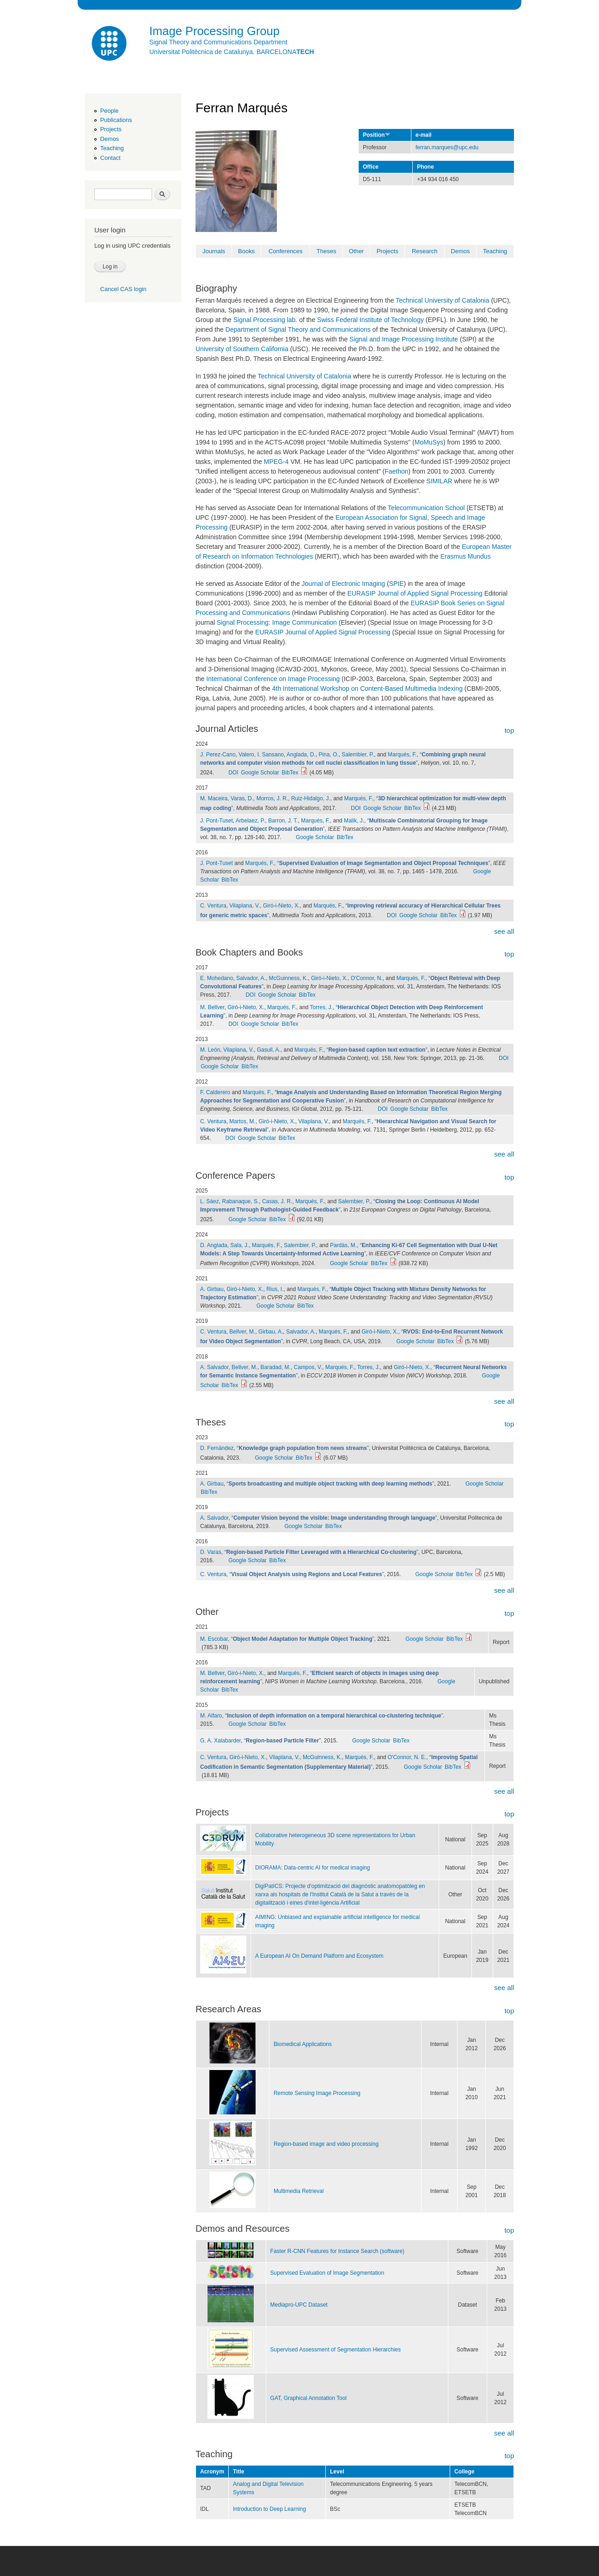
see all (504, 931)
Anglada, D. (301, 754)
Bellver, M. (242, 1331)
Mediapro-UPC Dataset (299, 2305)
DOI (233, 772)
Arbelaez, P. (250, 820)
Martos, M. (242, 1121)
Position (377, 135)
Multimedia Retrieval (299, 2191)
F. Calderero (215, 1092)
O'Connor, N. (367, 978)
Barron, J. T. (283, 820)
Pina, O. (328, 754)
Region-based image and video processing (326, 2144)
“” (383, 863)
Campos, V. (308, 1367)
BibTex (290, 772)
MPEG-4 (276, 461)
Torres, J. (321, 1007)
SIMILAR (439, 481)
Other (356, 251)
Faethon (396, 471)
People (109, 110)
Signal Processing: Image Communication (277, 622)
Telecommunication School (426, 508)
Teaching (112, 148)
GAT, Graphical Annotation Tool (308, 2398)
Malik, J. (354, 820)
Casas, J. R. (277, 1201)
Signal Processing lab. (265, 319)
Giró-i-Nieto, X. (281, 905)
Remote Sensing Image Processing (317, 2093)
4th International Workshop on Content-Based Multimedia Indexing (367, 688)
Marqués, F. (402, 754)
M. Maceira (213, 798)
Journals (213, 251)
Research (425, 251)
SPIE (396, 583)
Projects (111, 129)
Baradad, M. (276, 1367)
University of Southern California (242, 349)
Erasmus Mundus (465, 556)
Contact (110, 157)
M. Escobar (214, 1639)
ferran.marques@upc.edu (447, 147)
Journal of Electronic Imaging (343, 583)
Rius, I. (274, 1289)
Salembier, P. (358, 754)
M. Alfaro (211, 1715)
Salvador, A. (251, 978)
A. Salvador (214, 1367)
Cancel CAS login (123, 289)
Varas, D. (242, 798)
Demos (109, 138)
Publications (116, 119)
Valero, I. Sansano (261, 754)
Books (246, 251)
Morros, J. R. (272, 798)
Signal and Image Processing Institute (403, 339)
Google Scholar (260, 772)
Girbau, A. (270, 1331)
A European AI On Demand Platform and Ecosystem (319, 1956)
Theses (326, 251)
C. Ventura (213, 905)
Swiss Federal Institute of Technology (370, 319)
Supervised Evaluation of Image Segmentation (327, 2273)
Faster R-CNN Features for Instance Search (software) (337, 2251)
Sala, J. (239, 1245)
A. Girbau (212, 1289)
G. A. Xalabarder (220, 1740)
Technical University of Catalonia (442, 300)
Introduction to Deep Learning (269, 2509)
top (509, 730)
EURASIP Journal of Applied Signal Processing (414, 593)
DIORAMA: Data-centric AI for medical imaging (312, 1867)
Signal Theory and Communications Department (218, 42)
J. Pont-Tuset (216, 820)
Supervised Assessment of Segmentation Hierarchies (335, 2349)
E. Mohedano (216, 978)
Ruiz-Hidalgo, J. (310, 798)
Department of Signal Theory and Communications (298, 329)
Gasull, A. (269, 1050)
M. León (210, 1050)
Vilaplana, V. (244, 905)
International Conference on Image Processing (273, 678)
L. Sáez (209, 1201)
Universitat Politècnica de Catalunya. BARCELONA (231, 51)
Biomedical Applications (303, 2044)
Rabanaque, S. (240, 1201)
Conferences (286, 251)
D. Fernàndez (217, 1448)
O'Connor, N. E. (407, 1757)
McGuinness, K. (288, 978)
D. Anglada (213, 1245)
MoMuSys (429, 442)
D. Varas (210, 1552)
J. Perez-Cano (218, 754)
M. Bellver (212, 1007)
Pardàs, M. (343, 1245)
